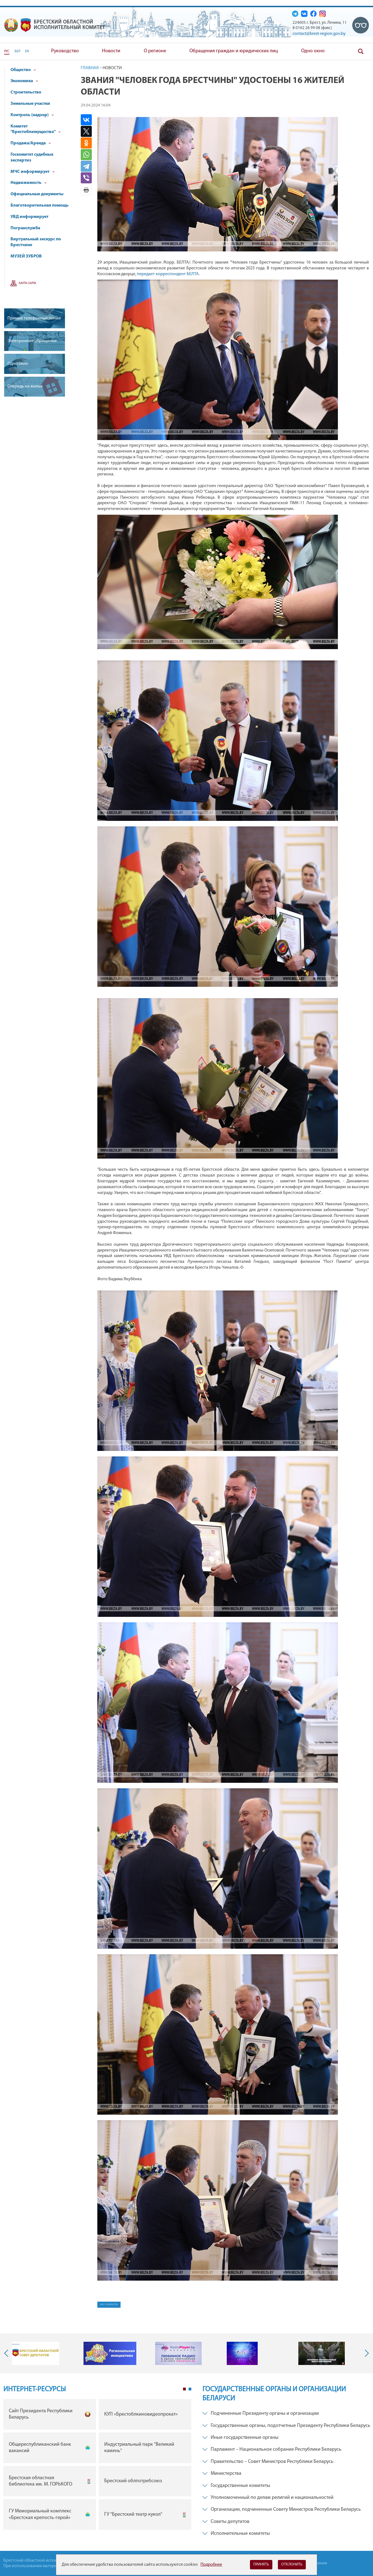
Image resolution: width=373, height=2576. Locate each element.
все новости (109, 2304)
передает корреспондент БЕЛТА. (168, 274)
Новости (111, 51)
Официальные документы (37, 194)
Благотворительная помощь (40, 205)
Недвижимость (29, 183)
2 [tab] (190, 2389)
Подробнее (211, 2564)
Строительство (26, 92)
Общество (23, 70)
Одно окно (313, 51)
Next (365, 2353)
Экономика (24, 81)
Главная (90, 68)
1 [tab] (184, 2389)
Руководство (65, 51)
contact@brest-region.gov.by (319, 34)
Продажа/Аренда (31, 143)
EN (27, 51)
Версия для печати (86, 189)
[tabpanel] (97, 2466)
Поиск (360, 51)
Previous (7, 2353)
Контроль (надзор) (32, 115)
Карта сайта (27, 283)
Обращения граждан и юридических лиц (233, 51)
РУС (6, 51)
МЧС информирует (33, 172)
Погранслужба (25, 228)
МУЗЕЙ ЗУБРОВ (26, 256)
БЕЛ (17, 51)
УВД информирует (29, 217)
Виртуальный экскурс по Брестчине (36, 242)
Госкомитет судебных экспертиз (32, 157)
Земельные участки (30, 104)
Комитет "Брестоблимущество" (36, 129)
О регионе (155, 51)
